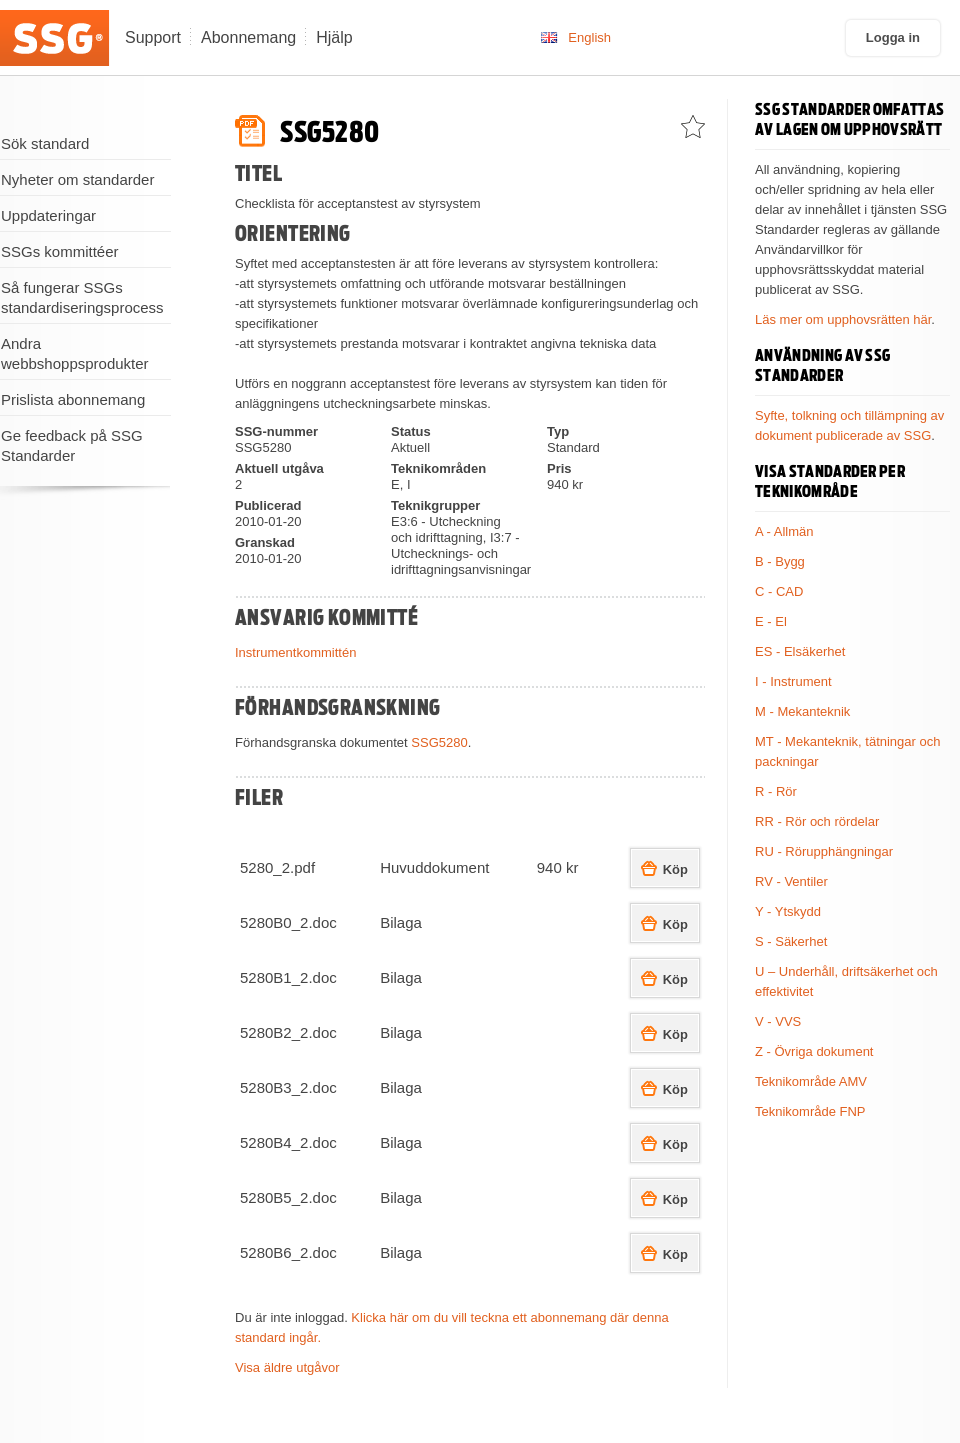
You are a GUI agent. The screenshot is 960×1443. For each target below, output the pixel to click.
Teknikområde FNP (810, 1111)
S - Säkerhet (791, 941)
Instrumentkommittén (295, 652)
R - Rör (776, 791)
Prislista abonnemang (73, 399)
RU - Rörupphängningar (824, 851)
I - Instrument (793, 681)
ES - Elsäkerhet (800, 651)
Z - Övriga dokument (814, 1051)
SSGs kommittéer (60, 251)
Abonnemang (248, 37)
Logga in (893, 37)
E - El (771, 621)
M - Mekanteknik (802, 711)
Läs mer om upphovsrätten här (843, 319)
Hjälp (334, 37)
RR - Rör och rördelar (817, 821)
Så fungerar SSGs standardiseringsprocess (82, 297)
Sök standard (45, 143)
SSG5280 (439, 742)
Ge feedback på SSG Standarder (72, 445)
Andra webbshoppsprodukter (75, 353)
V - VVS (778, 1021)
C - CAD (779, 591)
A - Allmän (784, 531)
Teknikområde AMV (811, 1081)
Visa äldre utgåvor (287, 1367)
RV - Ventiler (791, 881)
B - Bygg (780, 561)
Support (153, 37)
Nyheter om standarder (77, 179)
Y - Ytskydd (788, 911)
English (589, 37)
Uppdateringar (48, 215)
